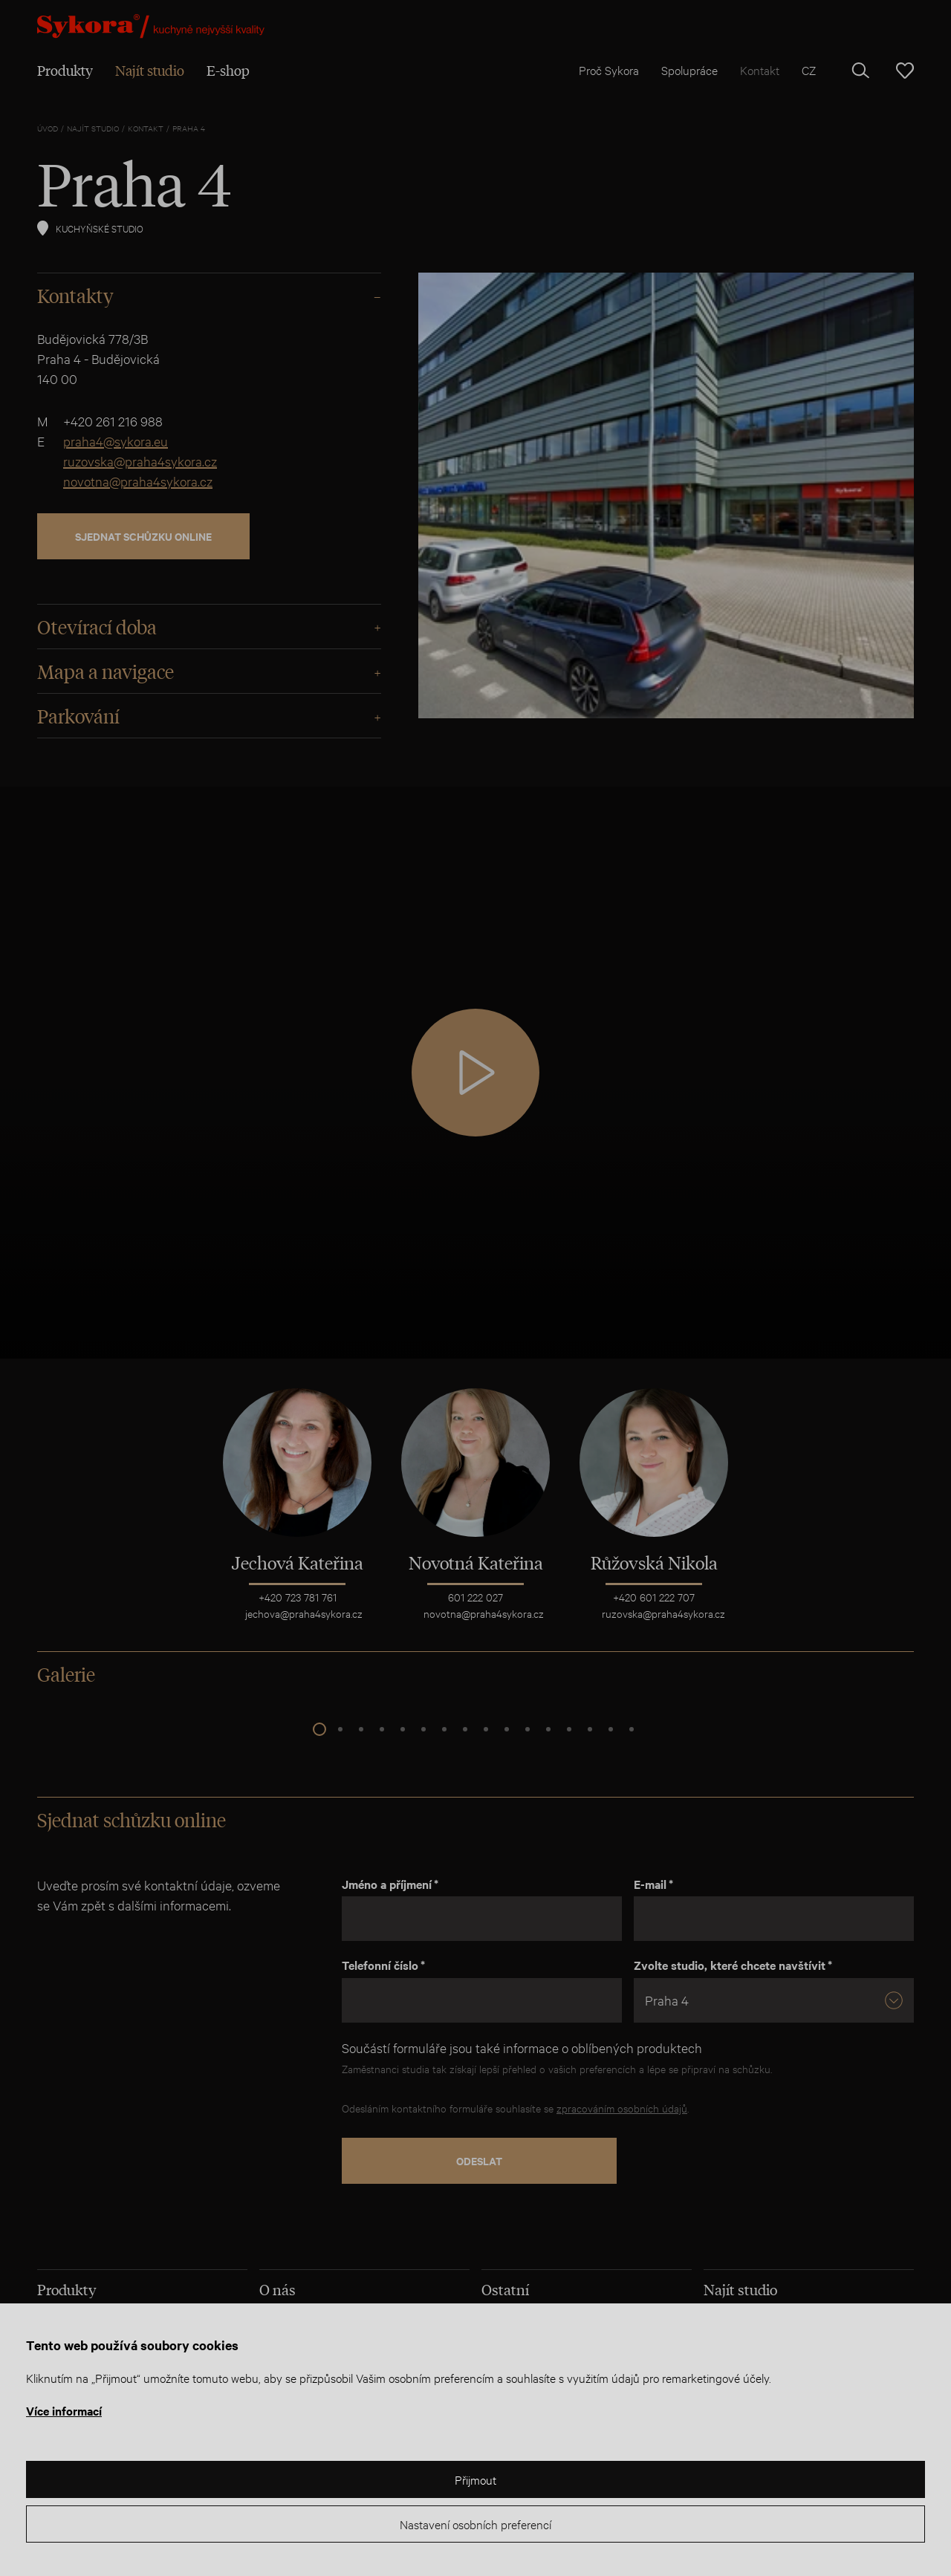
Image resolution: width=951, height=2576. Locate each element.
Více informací (64, 2410)
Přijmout (475, 2479)
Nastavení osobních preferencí (475, 2523)
